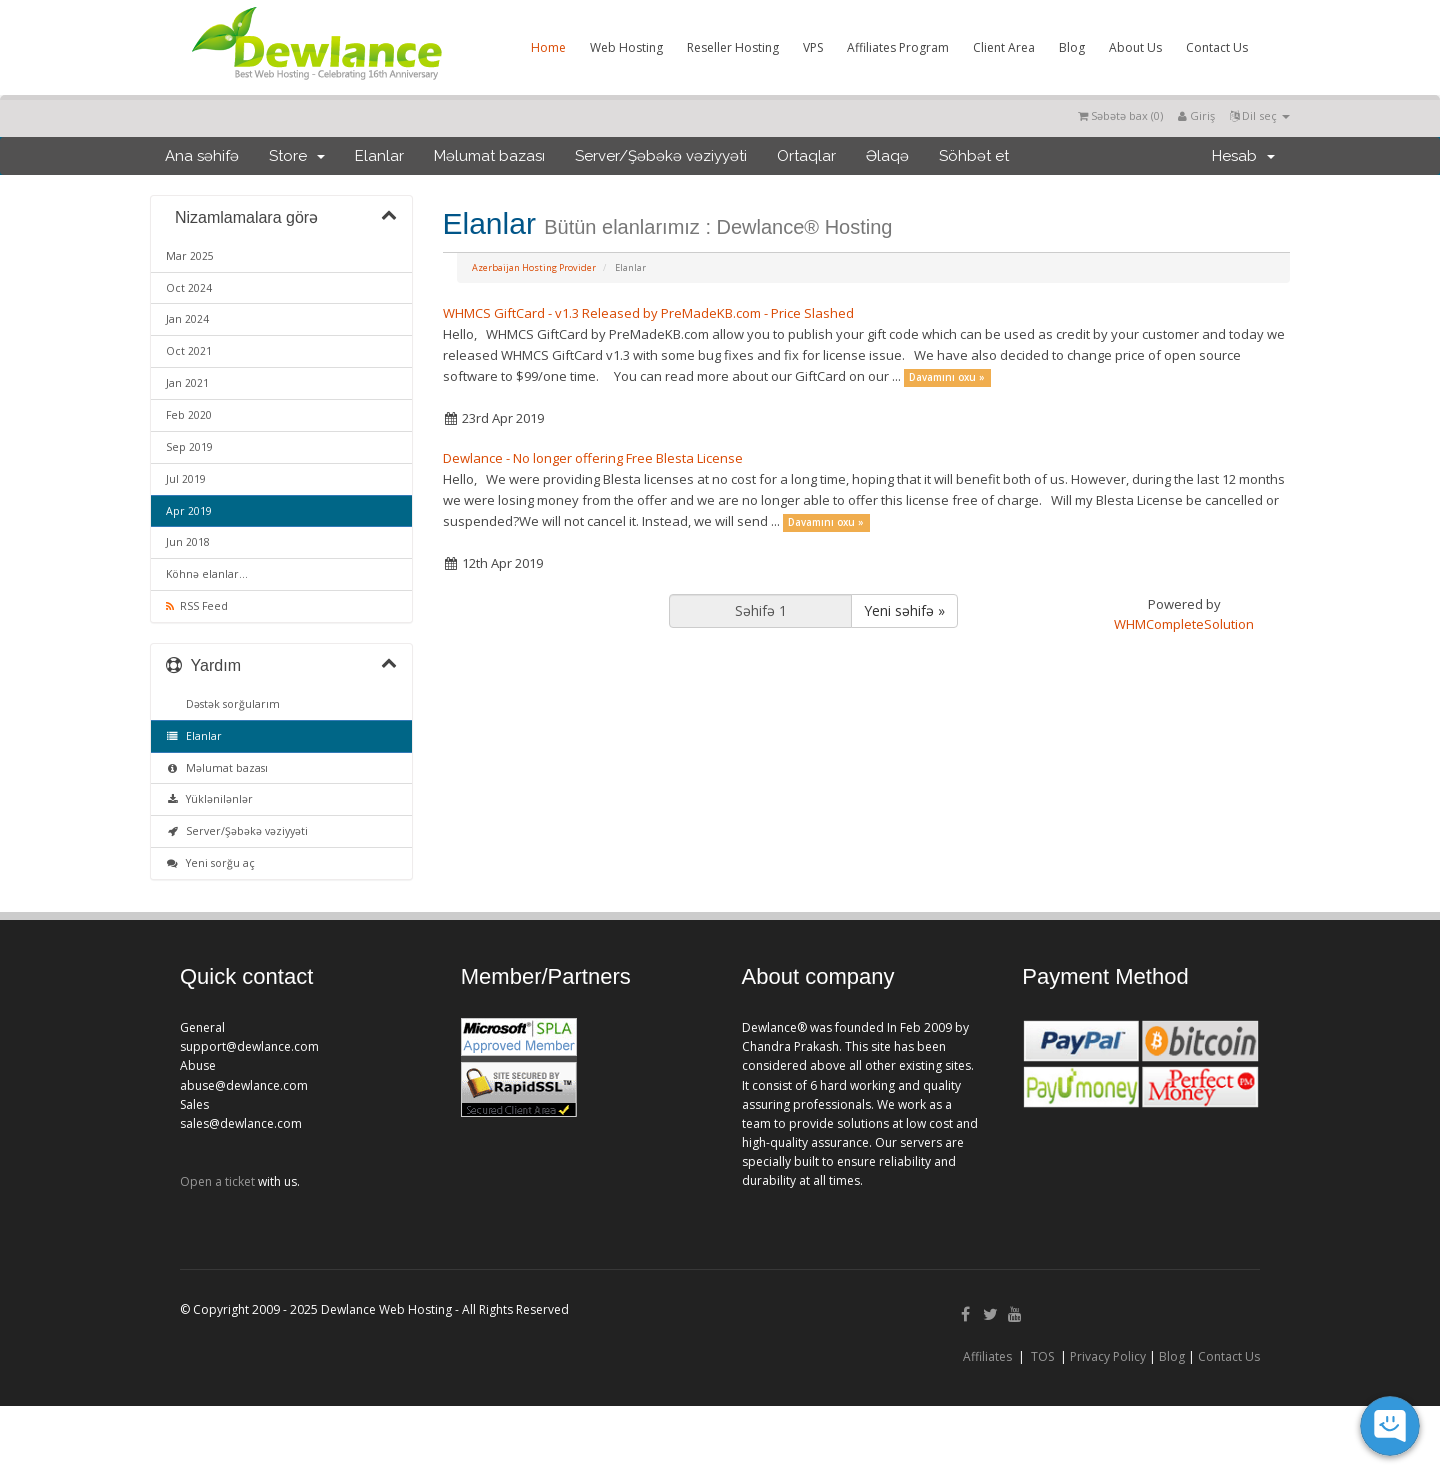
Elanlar (379, 156)
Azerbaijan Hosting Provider (534, 267)
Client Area (1004, 47)
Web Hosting (626, 47)
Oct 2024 (189, 288)
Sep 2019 (189, 447)
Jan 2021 (187, 383)
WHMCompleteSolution (1184, 624)
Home (548, 47)
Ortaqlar (806, 156)
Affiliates (987, 1356)
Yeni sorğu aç (210, 863)
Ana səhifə (202, 156)
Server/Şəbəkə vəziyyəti (661, 156)
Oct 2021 (189, 351)
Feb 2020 (189, 415)
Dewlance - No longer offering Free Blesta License (593, 458)
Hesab (1243, 156)
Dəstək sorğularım (230, 704)
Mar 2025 (190, 256)
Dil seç (1260, 115)
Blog (1072, 47)
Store (297, 156)
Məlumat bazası (489, 156)
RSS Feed (197, 606)
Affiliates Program (898, 47)
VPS (813, 47)
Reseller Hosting (733, 47)
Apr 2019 (189, 511)
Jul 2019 (186, 479)
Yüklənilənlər (209, 799)
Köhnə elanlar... (207, 574)
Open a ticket (217, 1181)
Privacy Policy (1108, 1356)
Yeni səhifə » (904, 610)
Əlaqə (887, 156)
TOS (1042, 1356)
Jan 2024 (187, 319)
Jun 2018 (188, 542)
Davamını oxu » (947, 377)
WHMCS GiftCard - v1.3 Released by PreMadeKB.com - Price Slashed (648, 313)
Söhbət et (974, 156)
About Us (1135, 47)
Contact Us (1217, 47)
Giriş (1196, 115)
